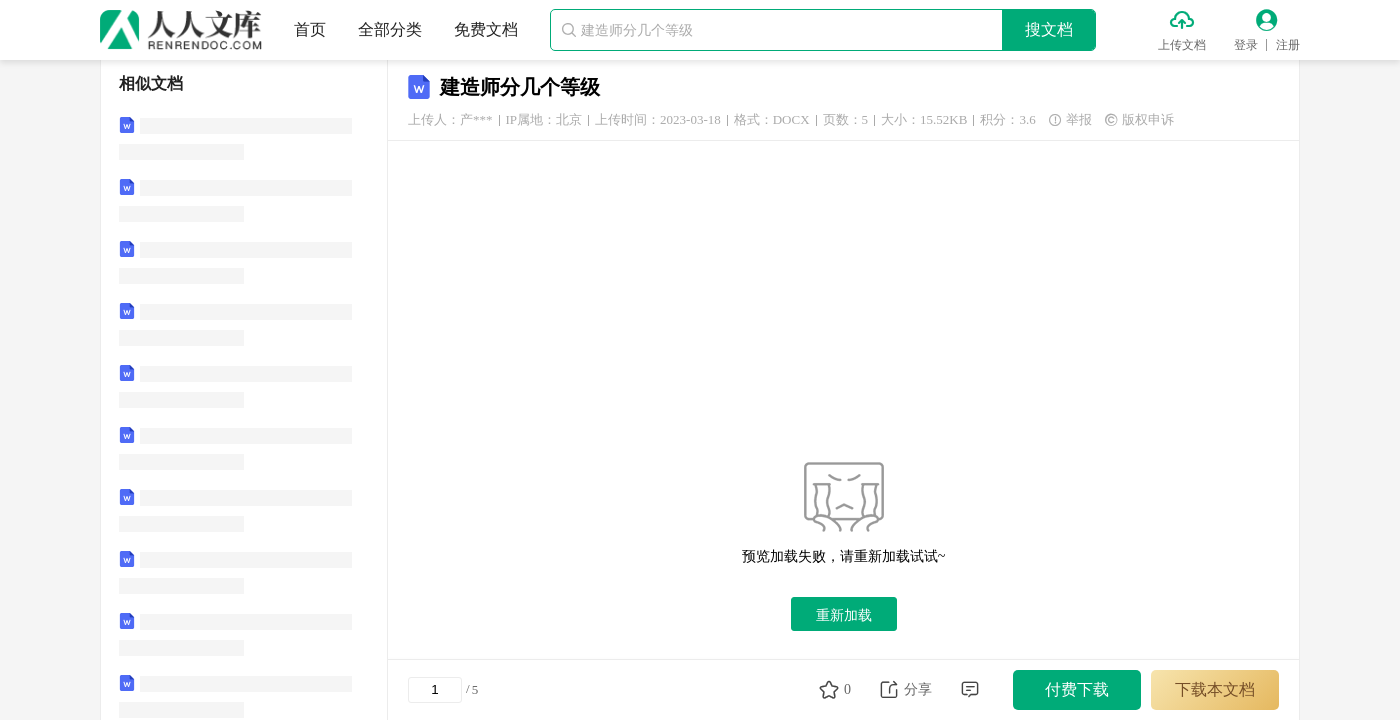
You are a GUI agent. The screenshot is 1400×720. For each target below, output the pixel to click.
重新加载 (844, 615)
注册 (1288, 45)
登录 (1246, 45)
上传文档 (1182, 45)
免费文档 (486, 29)
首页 (310, 29)
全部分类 (390, 29)
